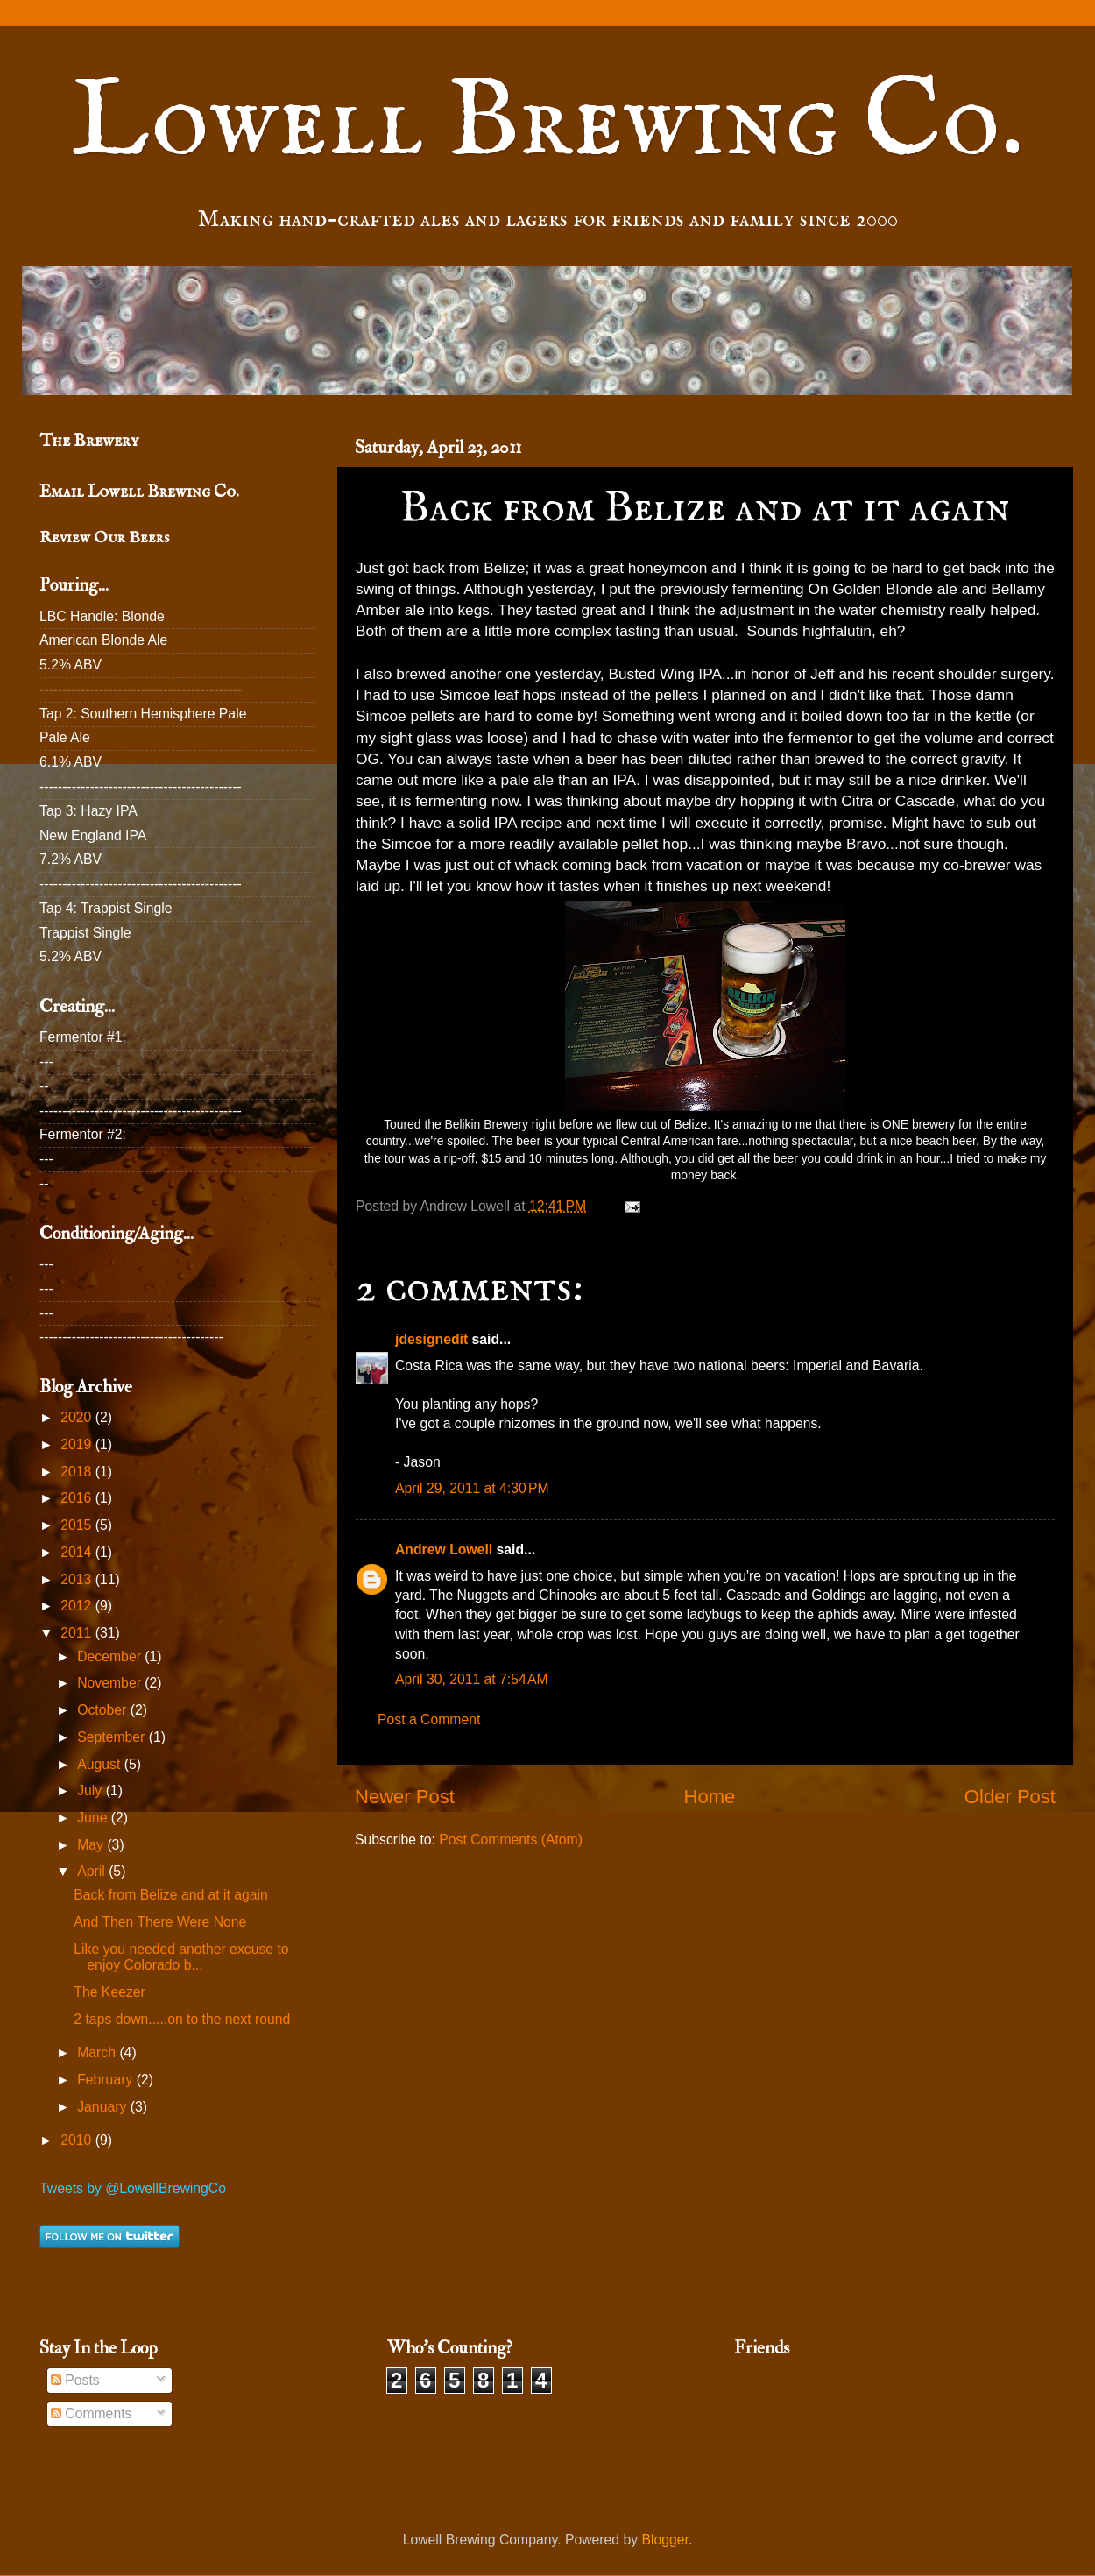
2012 (77, 1605)
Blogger (665, 2539)
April (93, 1871)
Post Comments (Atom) (511, 1839)
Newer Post (405, 1797)
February (106, 2079)
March (98, 2052)
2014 (77, 1552)
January (103, 2106)
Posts (75, 2380)
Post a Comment (429, 1719)
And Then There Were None (160, 1921)
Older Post (1010, 1797)
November (111, 1682)
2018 (77, 1471)
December (111, 1656)
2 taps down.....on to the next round (182, 2019)
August (100, 1764)
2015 (77, 1525)
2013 (77, 1579)
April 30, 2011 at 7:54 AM (471, 1679)
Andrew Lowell (443, 1549)
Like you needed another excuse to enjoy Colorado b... (181, 1957)
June (94, 1817)
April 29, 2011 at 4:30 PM (472, 1488)
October (103, 1709)
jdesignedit (431, 1339)
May (92, 1844)
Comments (91, 2413)
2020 (77, 1417)
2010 (77, 2140)
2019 (77, 1444)
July (91, 1790)
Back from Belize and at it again (171, 1894)
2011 (77, 1632)
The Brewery (88, 440)
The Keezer (109, 1992)
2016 (77, 1497)
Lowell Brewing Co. (547, 123)
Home (709, 1797)
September (112, 1737)
